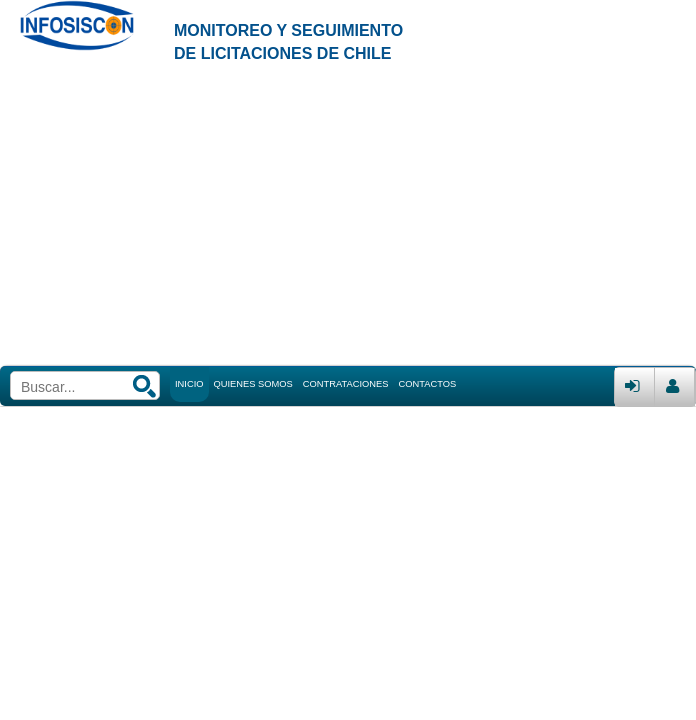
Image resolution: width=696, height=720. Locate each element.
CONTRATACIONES (346, 384)
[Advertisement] (348, 216)
